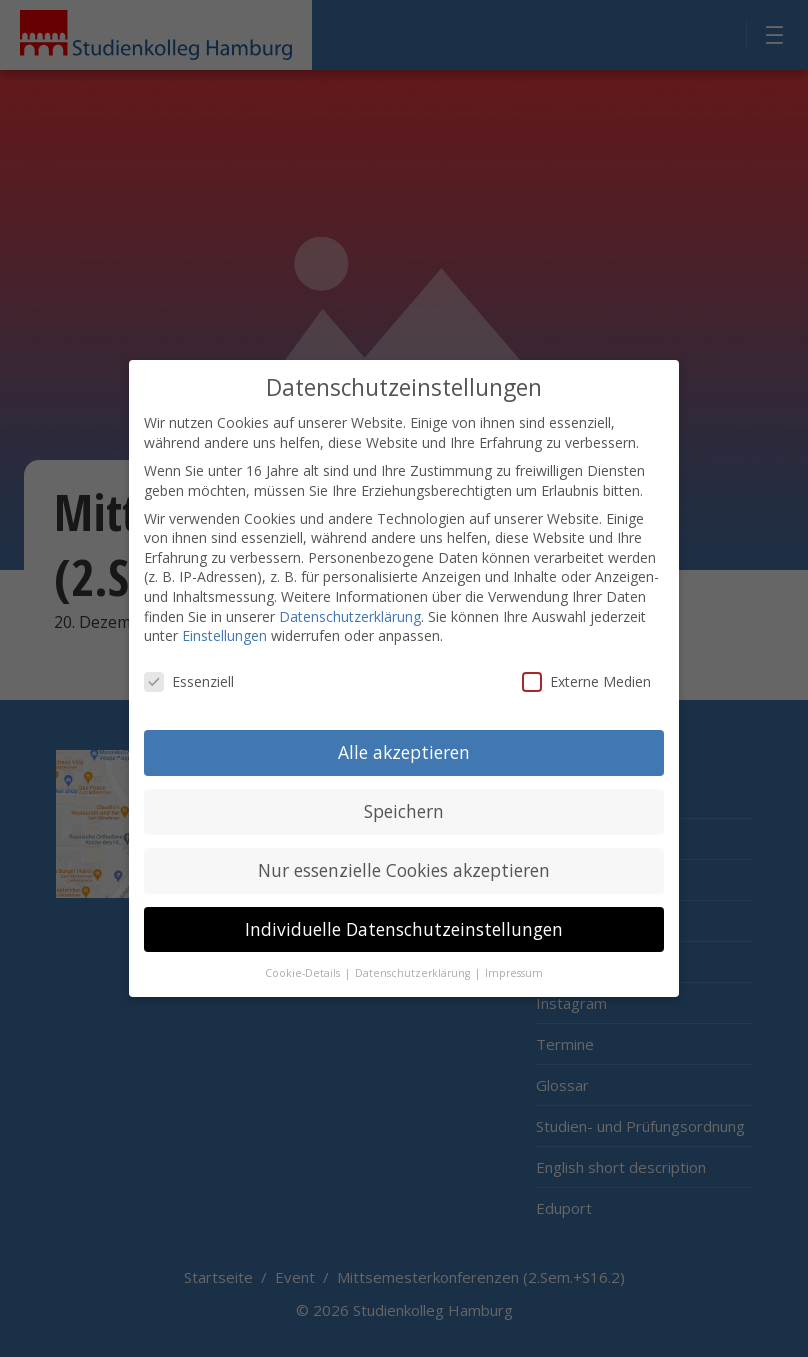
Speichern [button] (404, 795)
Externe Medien (586, 665)
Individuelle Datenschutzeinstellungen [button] (404, 913)
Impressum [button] (514, 957)
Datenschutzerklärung (350, 600)
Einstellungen (224, 620)
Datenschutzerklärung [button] (414, 957)
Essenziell (189, 665)
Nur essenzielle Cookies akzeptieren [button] (404, 854)
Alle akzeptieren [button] (404, 736)
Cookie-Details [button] (304, 957)
